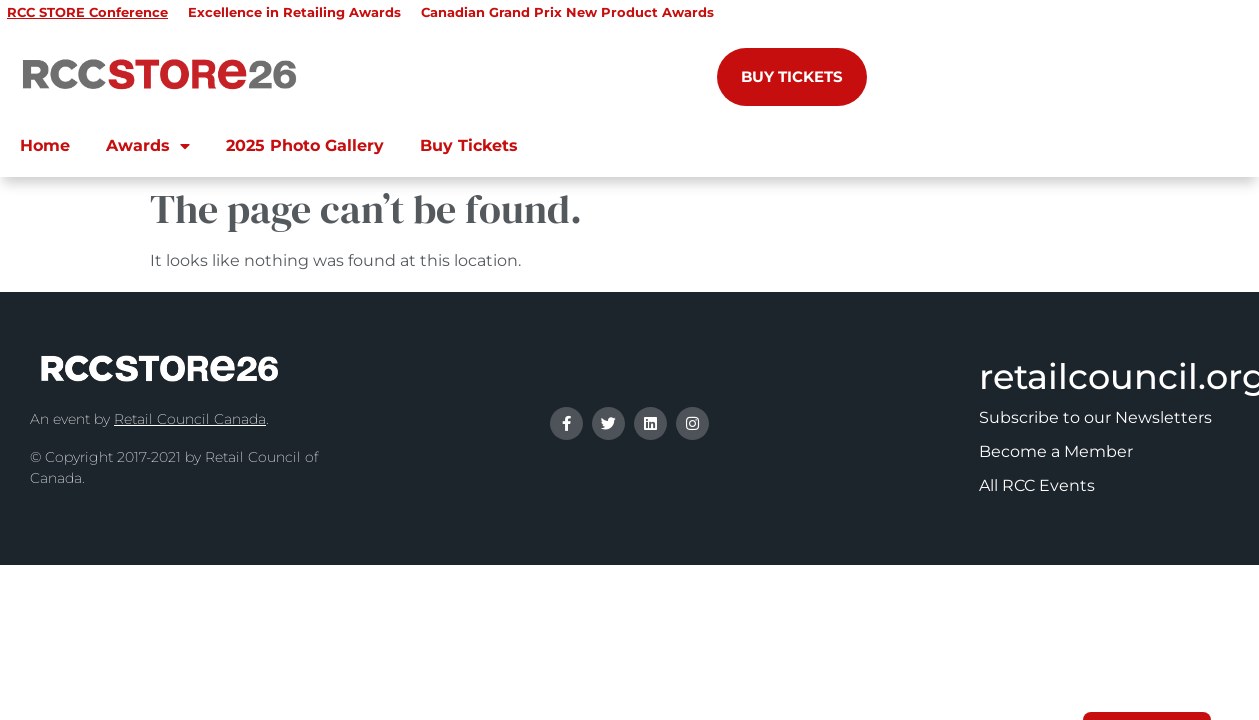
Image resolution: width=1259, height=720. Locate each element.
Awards (148, 146)
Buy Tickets (469, 145)
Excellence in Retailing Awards (294, 12)
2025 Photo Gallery (305, 145)
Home (45, 145)
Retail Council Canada (190, 419)
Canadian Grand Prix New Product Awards (567, 12)
